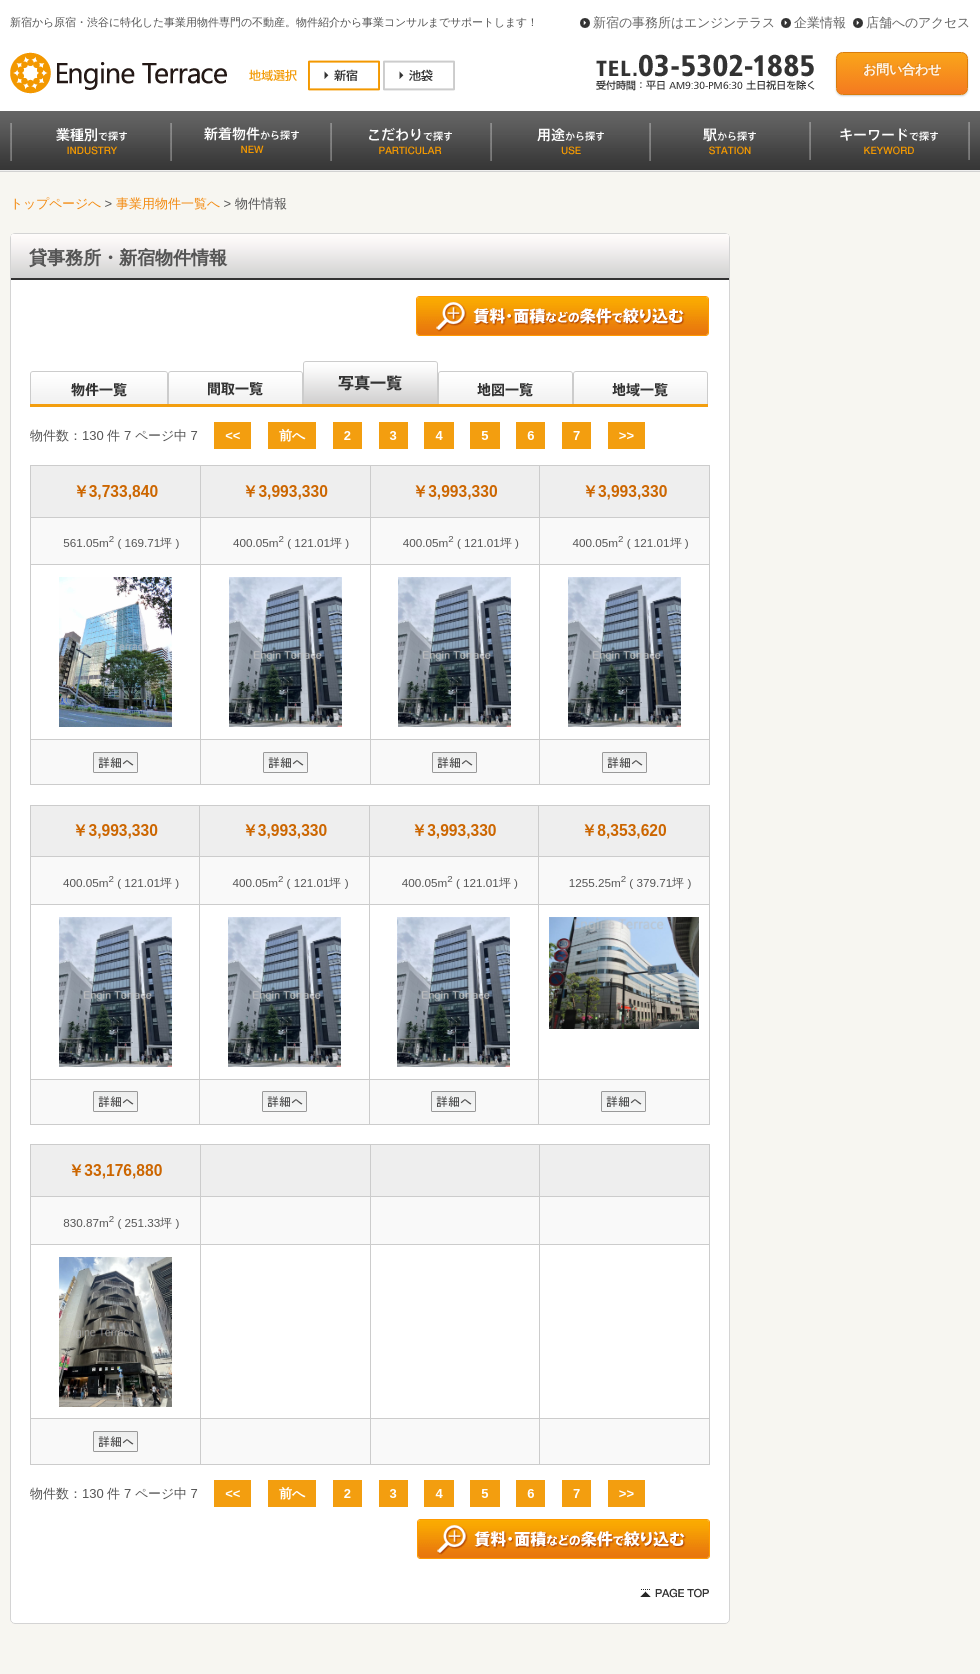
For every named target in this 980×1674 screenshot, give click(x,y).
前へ (292, 435)
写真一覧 (370, 384)
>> (626, 435)
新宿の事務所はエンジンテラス (684, 22)
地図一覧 (505, 384)
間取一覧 (235, 384)
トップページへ (55, 203)
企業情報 (820, 22)
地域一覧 (640, 384)
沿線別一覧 (97, 384)
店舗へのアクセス (918, 22)
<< (232, 435)
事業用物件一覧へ (168, 203)
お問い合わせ (902, 69)
